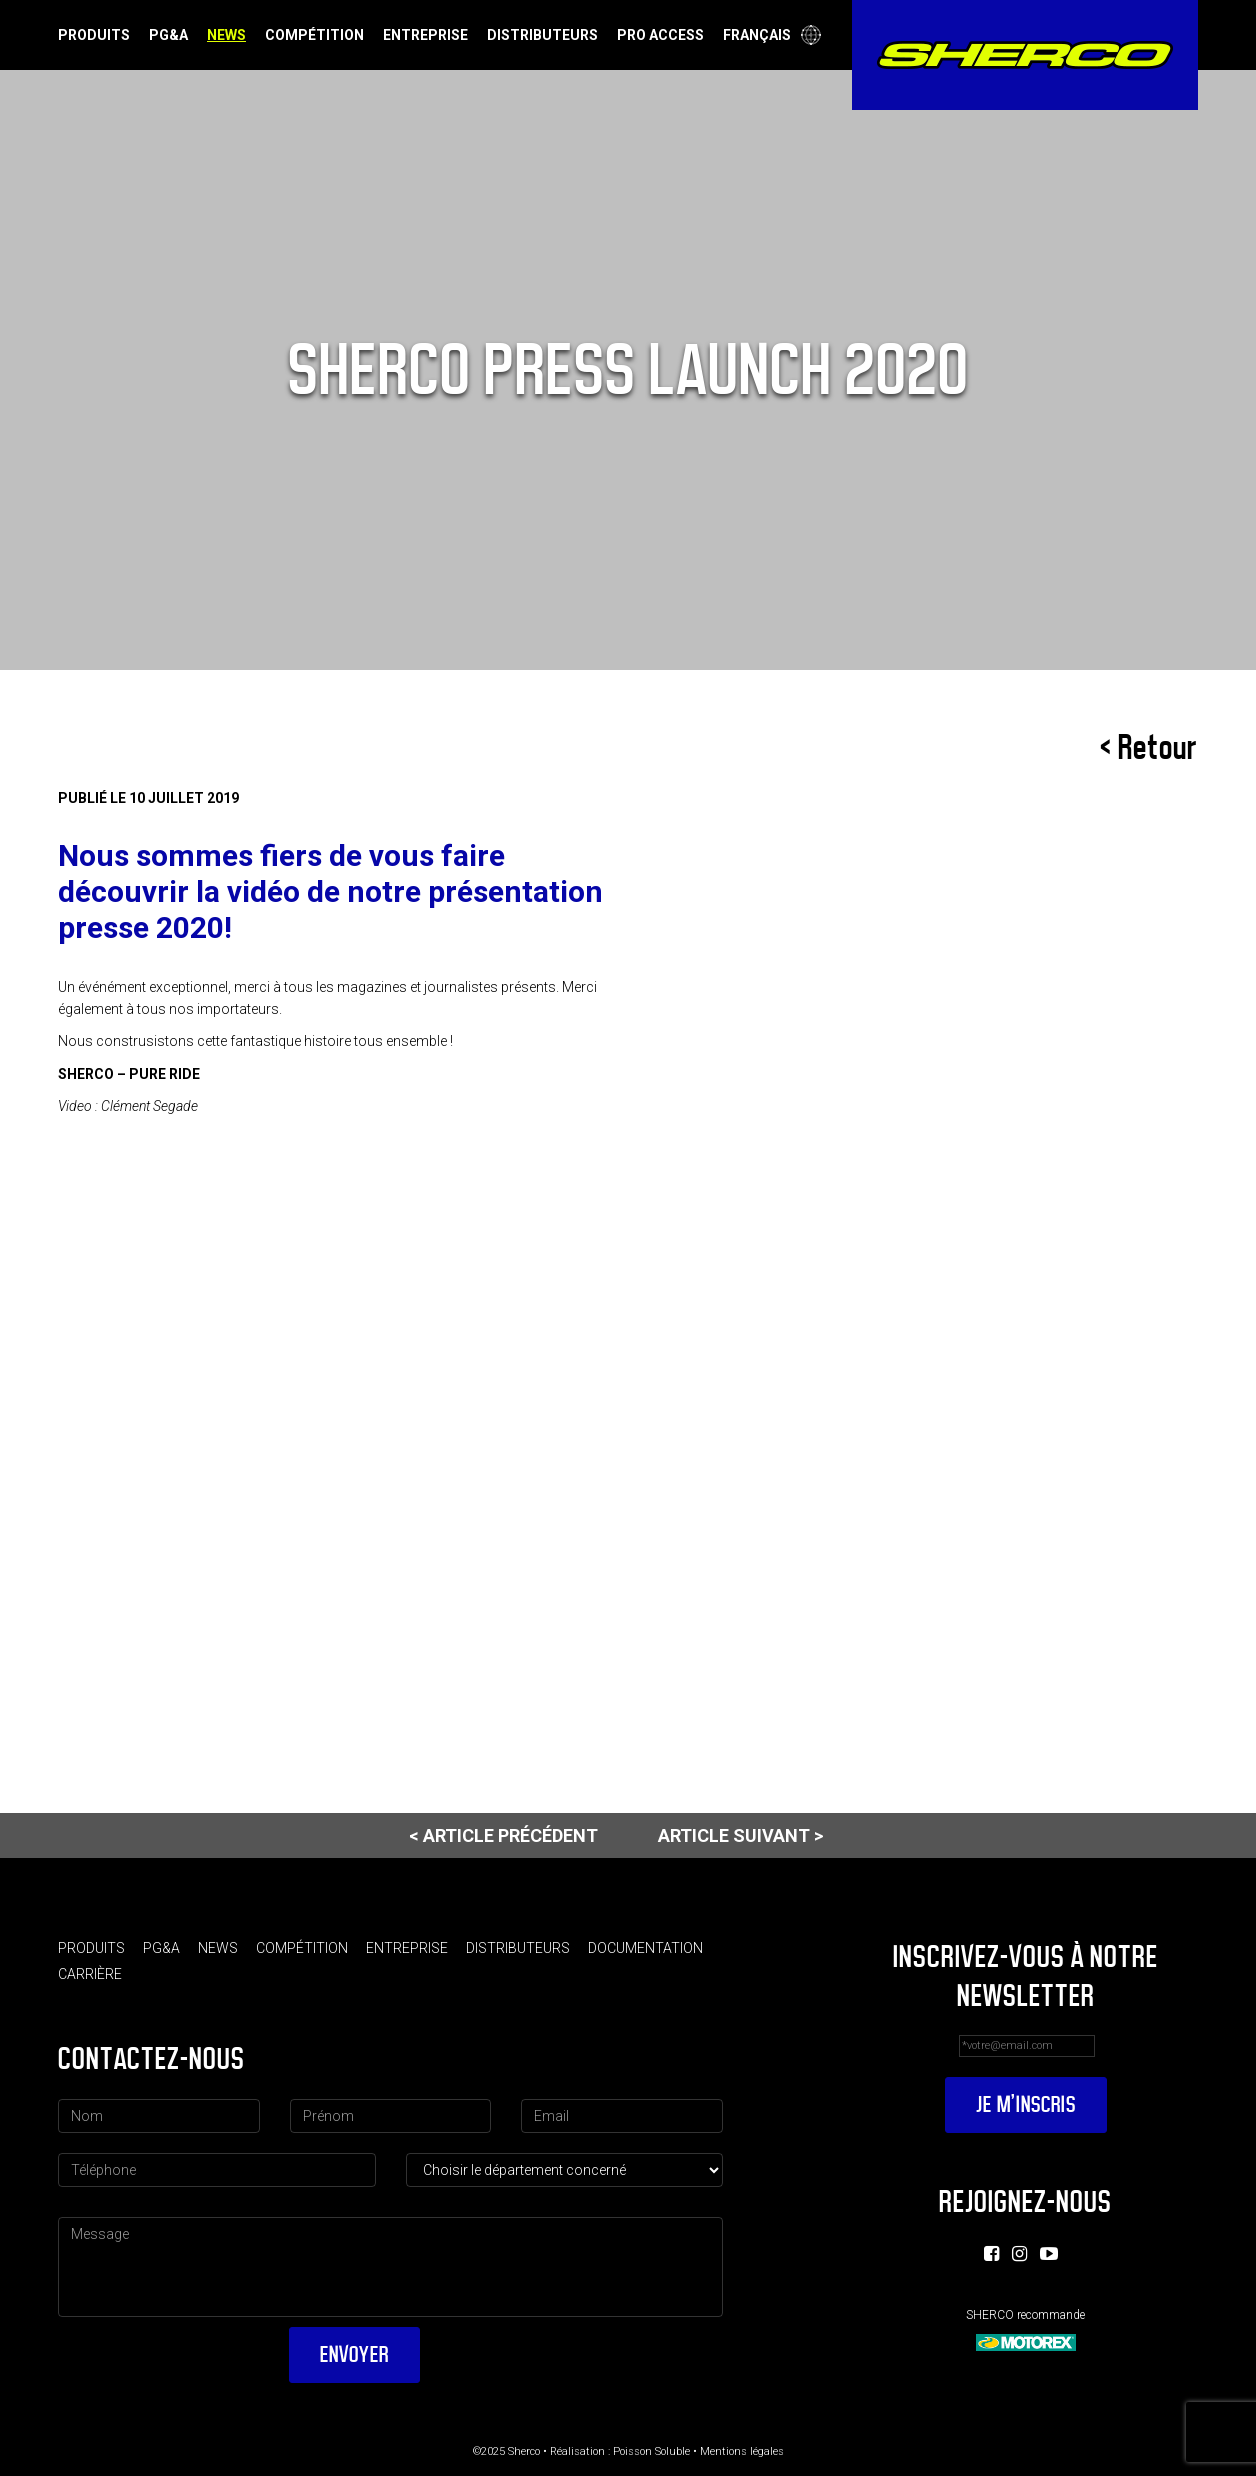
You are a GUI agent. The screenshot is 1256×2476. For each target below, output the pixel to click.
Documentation (645, 1948)
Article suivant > (740, 1835)
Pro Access (660, 35)
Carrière (90, 1974)
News (226, 35)
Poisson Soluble (651, 2451)
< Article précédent (503, 1835)
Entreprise (425, 35)
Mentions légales (742, 2451)
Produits (94, 35)
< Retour (1149, 748)
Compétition (314, 35)
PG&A (168, 35)
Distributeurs (542, 35)
